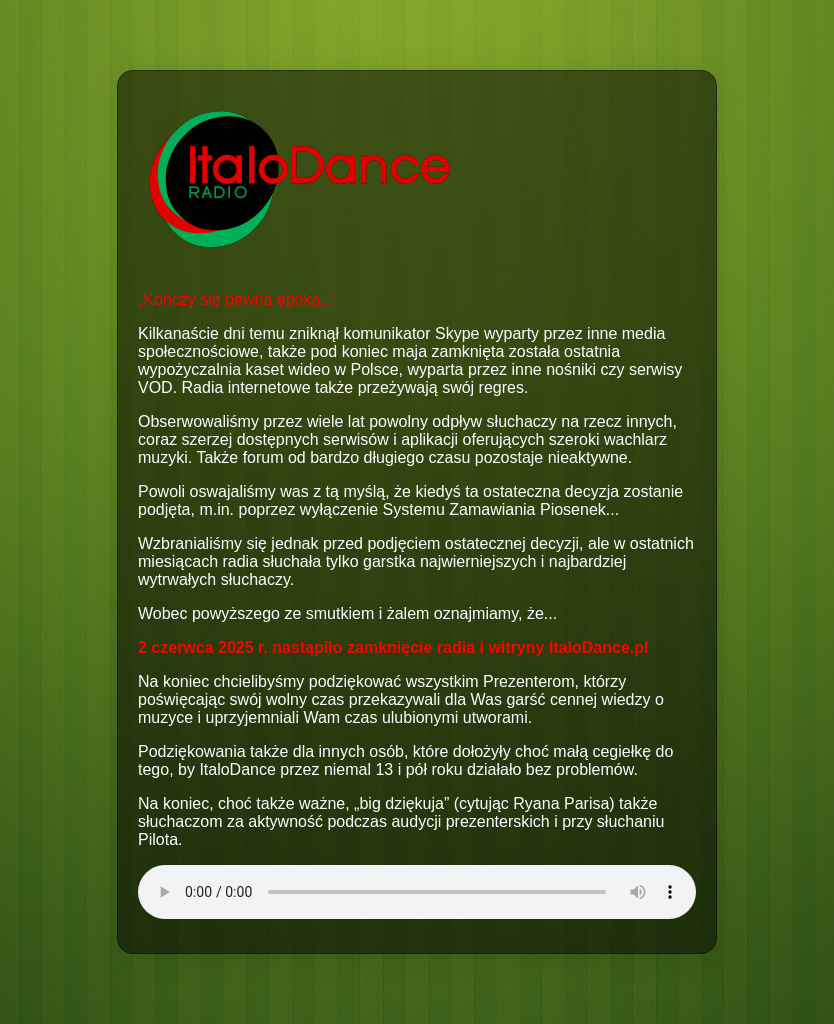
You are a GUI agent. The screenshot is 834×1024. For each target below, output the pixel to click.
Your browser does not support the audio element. (417, 892)
